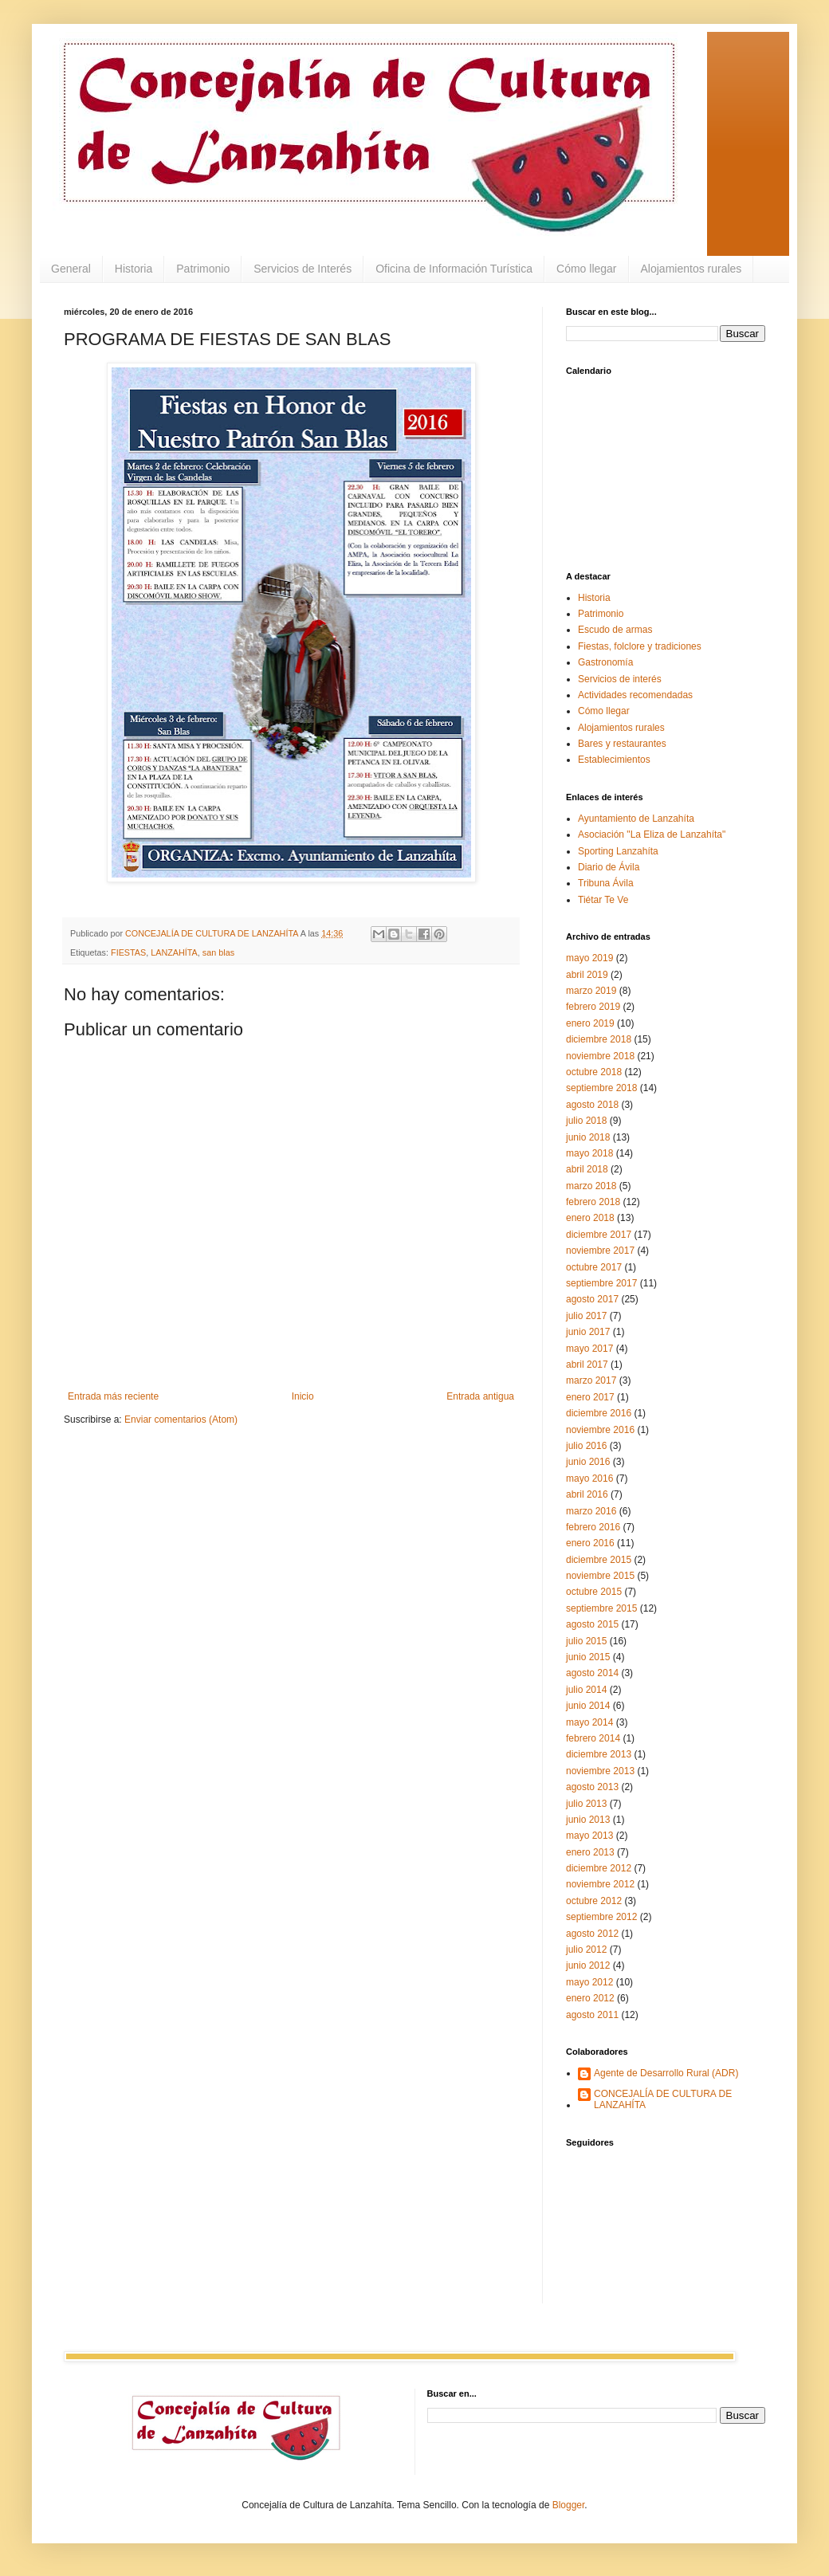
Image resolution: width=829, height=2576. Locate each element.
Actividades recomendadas (635, 695)
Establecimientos (614, 759)
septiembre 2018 (601, 1088)
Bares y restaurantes (622, 743)
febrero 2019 (593, 1006)
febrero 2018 (593, 1202)
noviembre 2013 (600, 1771)
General (71, 268)
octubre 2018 (594, 1072)
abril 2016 (587, 1494)
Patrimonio (203, 268)
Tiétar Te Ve (603, 899)
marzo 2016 (591, 1511)
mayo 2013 (589, 1835)
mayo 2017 (589, 1348)
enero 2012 (590, 1998)
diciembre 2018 (598, 1039)
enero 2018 (590, 1217)
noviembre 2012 (600, 1884)
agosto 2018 (592, 1104)
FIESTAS (128, 952)
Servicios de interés (620, 679)
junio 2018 (588, 1137)
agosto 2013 (592, 1787)
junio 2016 (588, 1461)
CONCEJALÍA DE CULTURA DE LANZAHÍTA (663, 2099)
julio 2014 (586, 1689)
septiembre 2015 (601, 1608)
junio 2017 (588, 1331)
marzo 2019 (591, 990)
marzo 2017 (591, 1380)
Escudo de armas (615, 629)
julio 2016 (586, 1445)
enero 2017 (590, 1397)
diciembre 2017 (598, 1234)
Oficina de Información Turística (453, 268)
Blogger (568, 2505)
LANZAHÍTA (174, 952)
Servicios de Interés (302, 268)
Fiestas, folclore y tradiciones (639, 646)
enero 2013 (590, 1852)
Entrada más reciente (113, 1396)
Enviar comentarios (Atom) (181, 1419)
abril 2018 (587, 1169)
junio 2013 (588, 1819)
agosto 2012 (592, 1933)
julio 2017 (586, 1315)
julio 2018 (586, 1120)
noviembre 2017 (600, 1250)
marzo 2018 (591, 1186)
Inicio (303, 1396)
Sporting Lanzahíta (618, 851)
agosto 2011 (592, 2014)
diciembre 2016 (598, 1413)
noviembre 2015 (600, 1575)
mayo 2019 (589, 958)
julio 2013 (586, 1803)
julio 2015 (586, 1641)
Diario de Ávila (608, 867)
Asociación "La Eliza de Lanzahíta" (651, 834)
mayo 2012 (589, 1982)
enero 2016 (590, 1543)
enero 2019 (590, 1023)
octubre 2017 (594, 1267)
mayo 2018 (589, 1153)
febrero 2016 (593, 1527)
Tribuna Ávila (606, 883)
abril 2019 (587, 974)
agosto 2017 (592, 1299)
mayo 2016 (589, 1478)
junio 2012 (588, 1965)
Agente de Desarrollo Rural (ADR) (666, 2073)
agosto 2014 (592, 1673)
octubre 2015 (594, 1591)
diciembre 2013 (598, 1754)
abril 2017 (587, 1364)
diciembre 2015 (598, 1559)
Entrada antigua (480, 1396)
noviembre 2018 (600, 1056)
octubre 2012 (594, 1900)
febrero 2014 (593, 1738)
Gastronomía (605, 662)
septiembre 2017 (601, 1283)
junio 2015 (588, 1657)
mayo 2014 (589, 1722)
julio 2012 (586, 1949)
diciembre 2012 (598, 1868)
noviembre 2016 (600, 1429)
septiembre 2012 (601, 1916)
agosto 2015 (592, 1624)
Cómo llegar (586, 268)
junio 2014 (588, 1705)
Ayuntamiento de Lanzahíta (636, 818)
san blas (218, 952)
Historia (133, 268)
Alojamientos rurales (691, 268)
